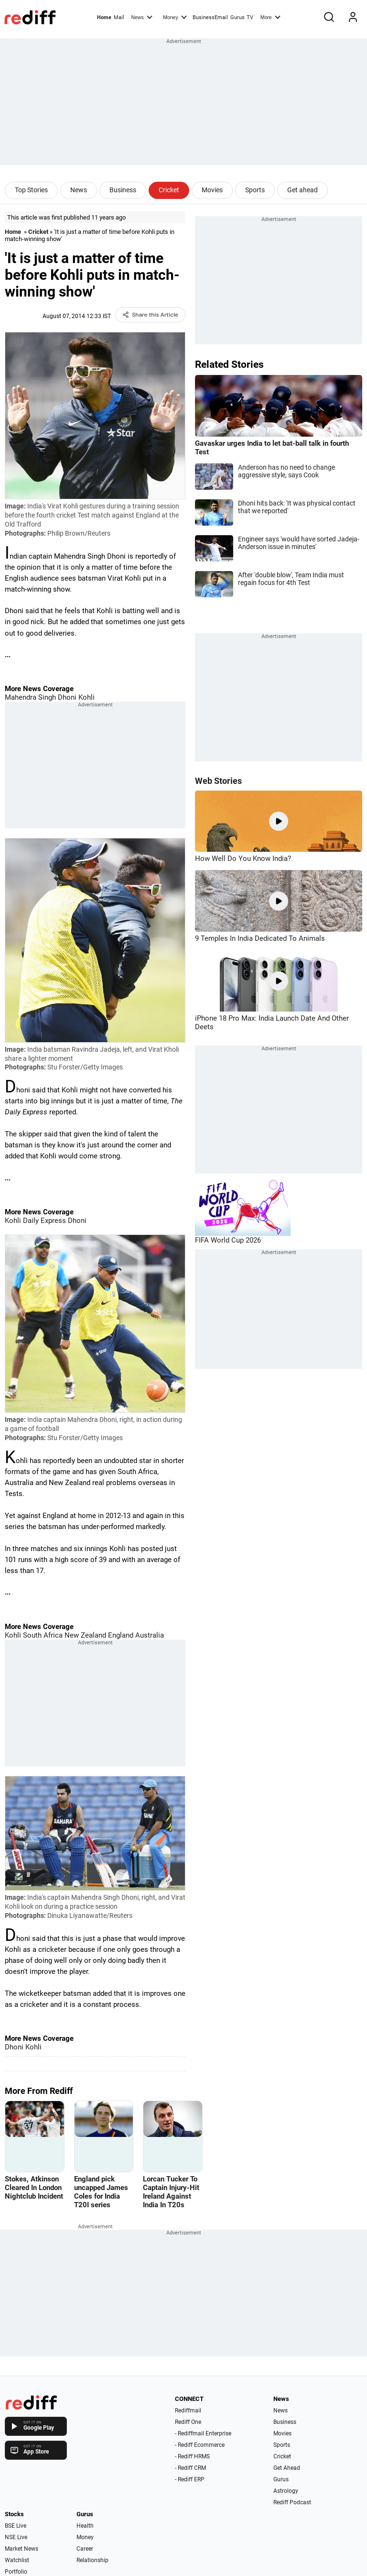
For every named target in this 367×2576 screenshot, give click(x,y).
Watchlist (17, 2560)
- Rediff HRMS (192, 2456)
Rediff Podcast (292, 2502)
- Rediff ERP (190, 2479)
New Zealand (84, 1635)
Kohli (85, 697)
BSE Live (15, 2525)
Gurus (237, 17)
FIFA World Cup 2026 (228, 1240)
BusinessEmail (210, 17)
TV (250, 17)
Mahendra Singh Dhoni (40, 697)
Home (104, 17)
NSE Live (16, 2537)
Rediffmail (188, 2410)
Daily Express (43, 1220)
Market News (21, 2548)
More (270, 16)
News (141, 16)
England (119, 1635)
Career (84, 2548)
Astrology (285, 2491)
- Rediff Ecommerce (200, 2445)
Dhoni (76, 1220)
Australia (148, 1635)
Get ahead (302, 190)
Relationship (92, 2560)
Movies (212, 190)
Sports (255, 190)
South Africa (42, 1635)
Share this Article (150, 315)
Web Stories (218, 781)
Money (174, 16)
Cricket (169, 190)
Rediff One (188, 2422)
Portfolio (16, 2571)
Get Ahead (286, 2468)
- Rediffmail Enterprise (203, 2433)
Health (85, 2525)
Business (122, 190)
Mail (119, 17)
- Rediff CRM (190, 2468)
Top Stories (31, 190)
